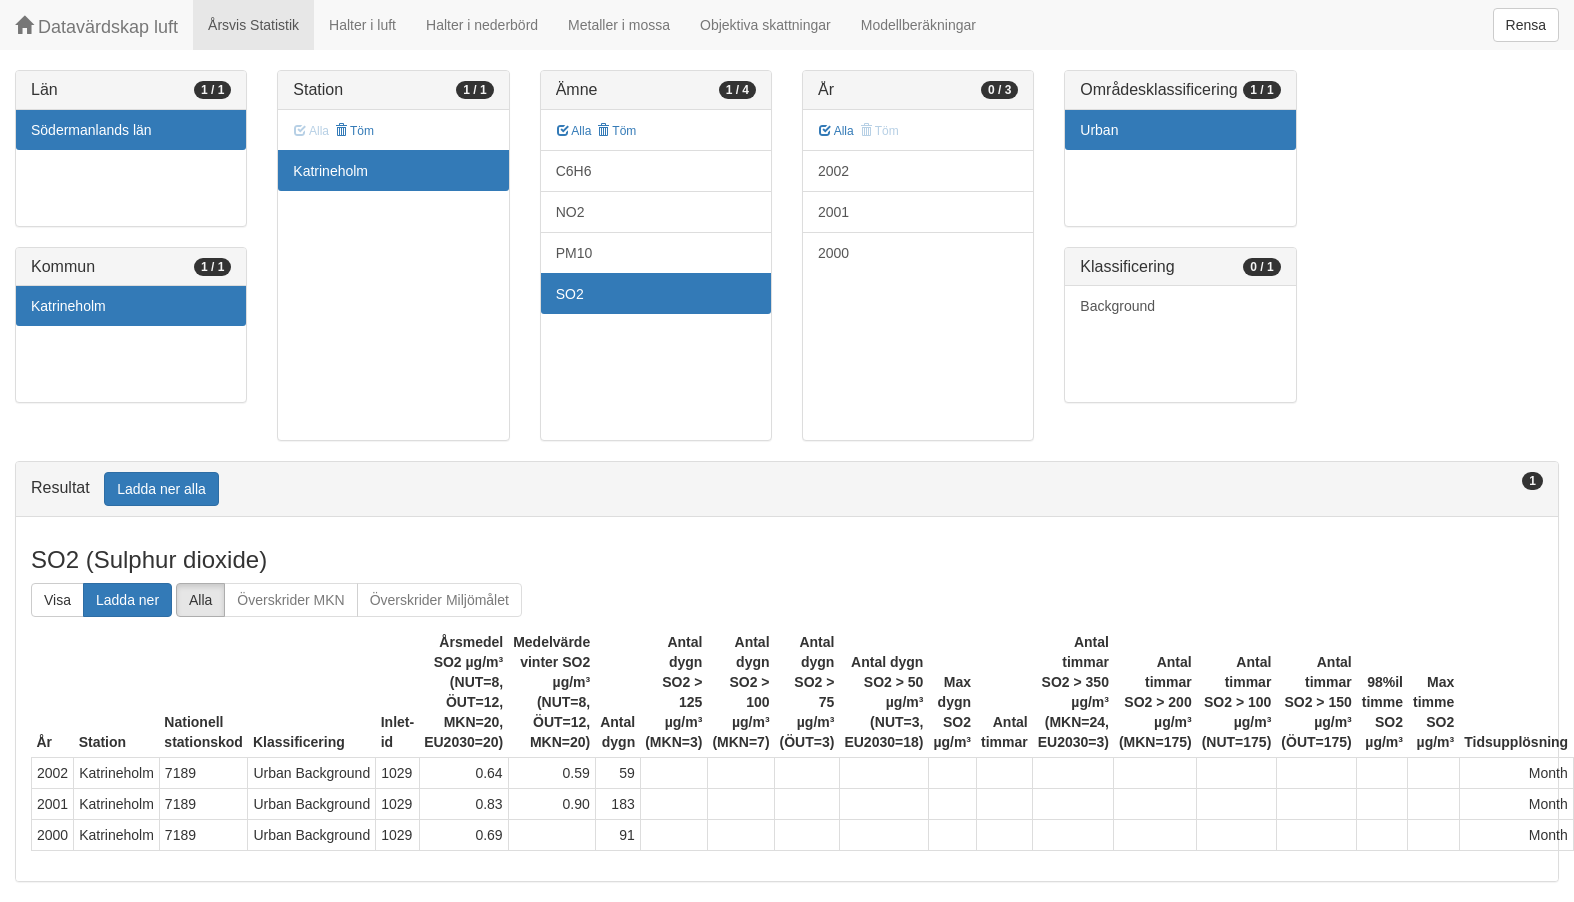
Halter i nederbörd (482, 25)
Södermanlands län (91, 130)
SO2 (570, 294)
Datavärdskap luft (96, 26)
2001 (833, 212)
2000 (833, 253)
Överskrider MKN (290, 600)
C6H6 (574, 171)
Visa (57, 600)
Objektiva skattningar (765, 25)
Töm (354, 131)
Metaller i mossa (619, 25)
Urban (1099, 130)
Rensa (1526, 25)
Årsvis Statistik (253, 25)
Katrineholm (68, 306)
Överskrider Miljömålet (439, 600)
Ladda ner (127, 600)
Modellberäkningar (918, 25)
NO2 (570, 212)
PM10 (574, 253)
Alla (574, 131)
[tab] (787, 489)
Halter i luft (362, 25)
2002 (833, 171)
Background (1117, 306)
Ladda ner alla (161, 489)
